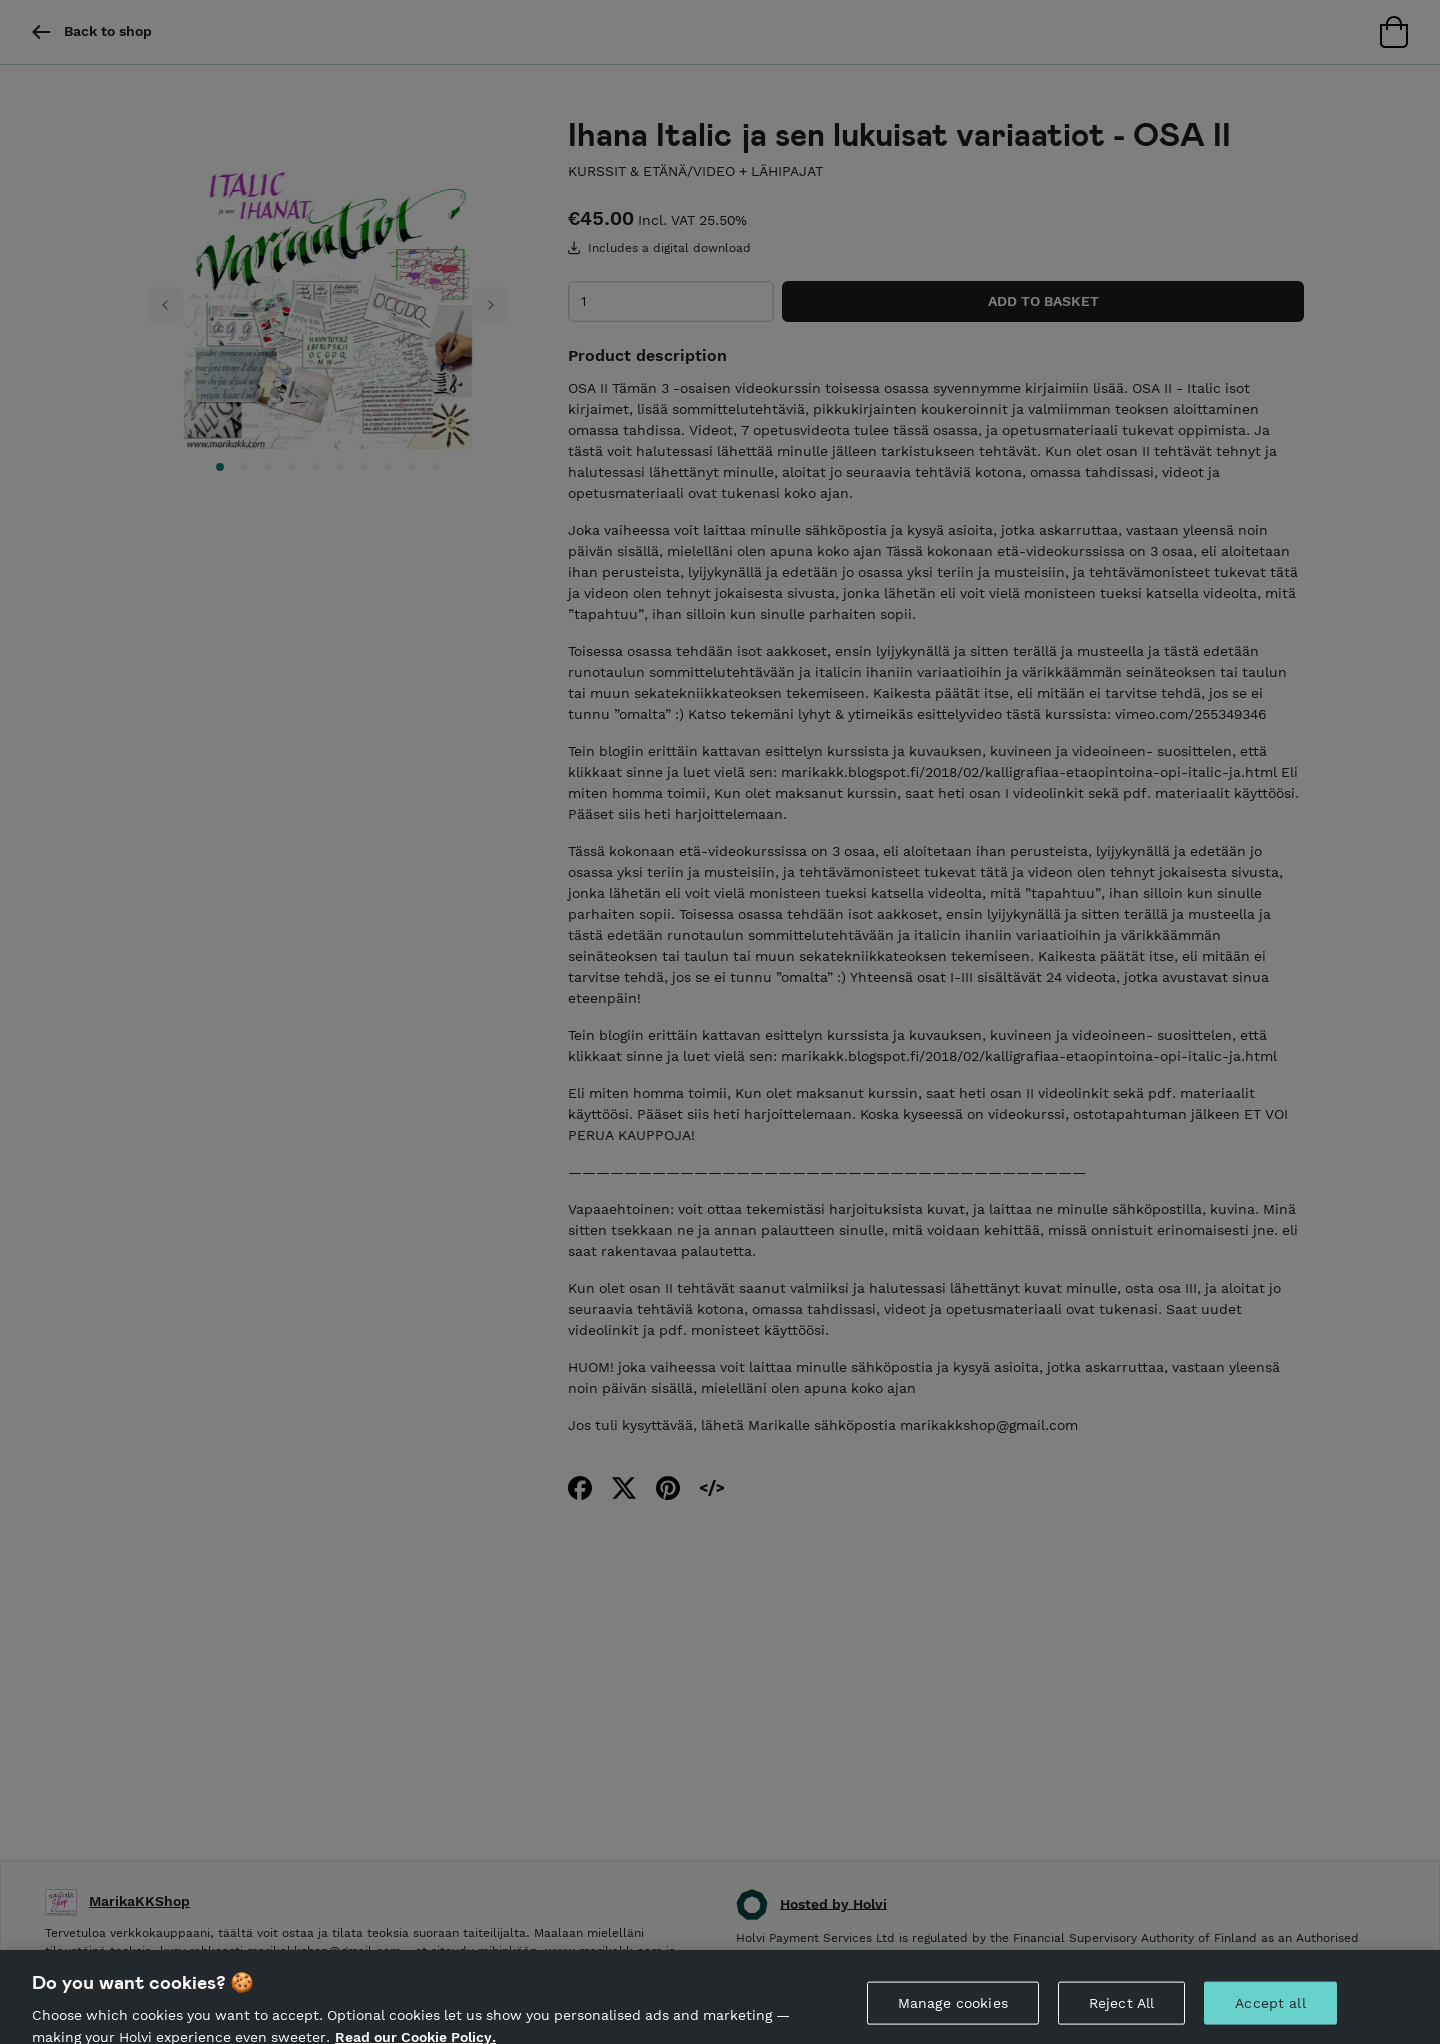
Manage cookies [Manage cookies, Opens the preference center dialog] (953, 2011)
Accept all (1270, 2011)
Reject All (1121, 2011)
